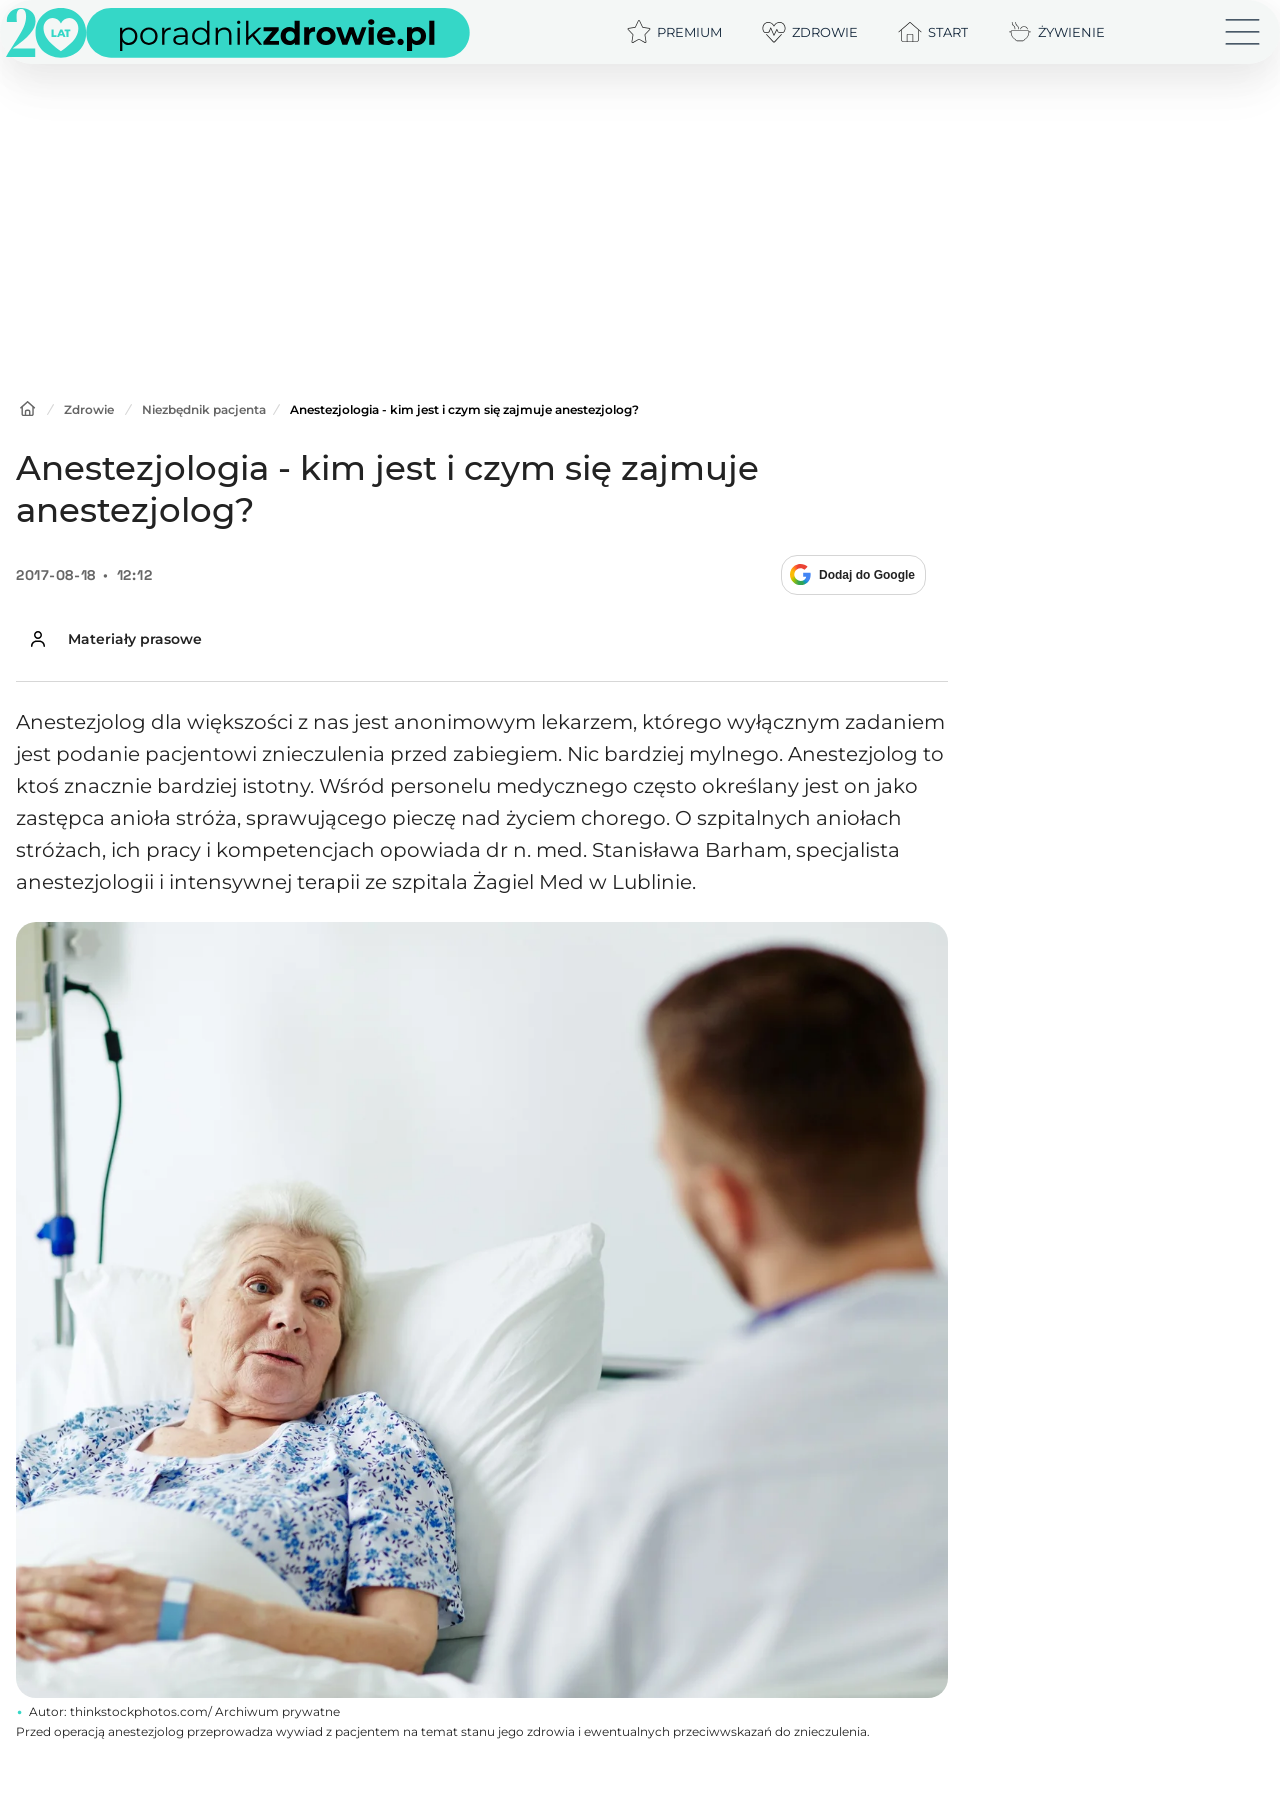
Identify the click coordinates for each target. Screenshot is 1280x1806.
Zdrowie (89, 409)
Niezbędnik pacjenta (204, 409)
